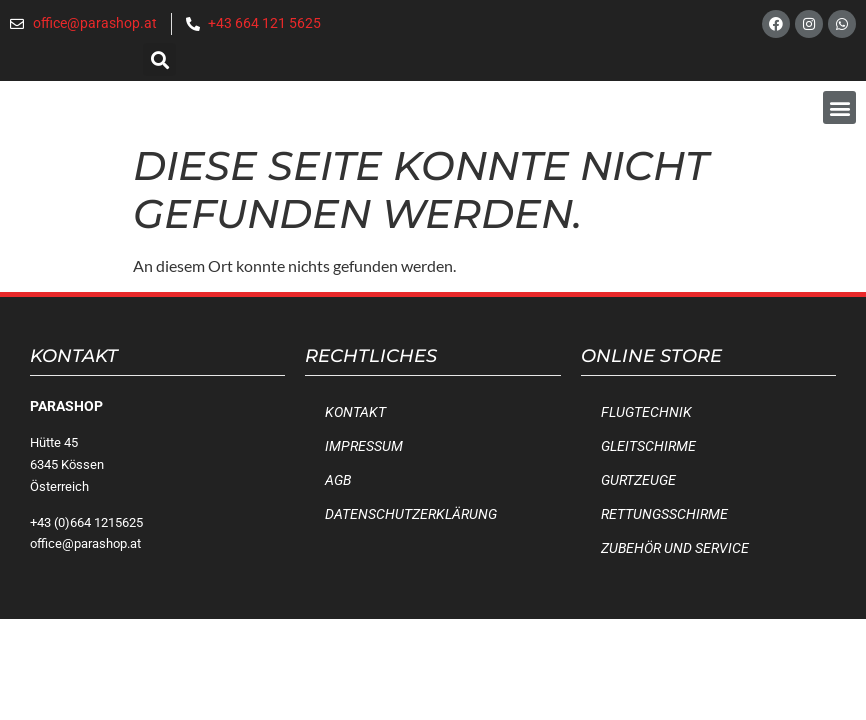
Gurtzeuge (638, 480)
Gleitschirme (648, 446)
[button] (159, 59)
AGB (338, 480)
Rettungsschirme (664, 514)
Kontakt (355, 412)
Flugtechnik (646, 412)
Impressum (364, 446)
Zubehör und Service (675, 548)
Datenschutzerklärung (411, 514)
